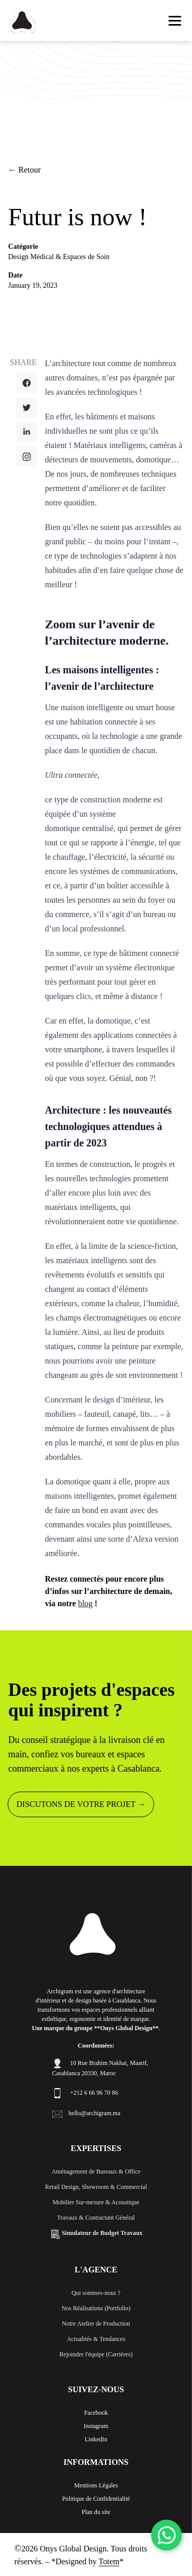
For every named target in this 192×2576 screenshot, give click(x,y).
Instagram (96, 2426)
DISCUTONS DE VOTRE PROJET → (80, 1804)
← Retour (24, 169)
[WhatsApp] (166, 2535)
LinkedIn (96, 2439)
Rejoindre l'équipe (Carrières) (96, 2354)
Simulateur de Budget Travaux (96, 2233)
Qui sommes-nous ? (96, 2292)
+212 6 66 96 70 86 (94, 2092)
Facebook (96, 2412)
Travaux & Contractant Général (96, 2217)
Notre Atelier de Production (96, 2323)
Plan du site (96, 2512)
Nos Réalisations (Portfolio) (96, 2308)
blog (85, 1603)
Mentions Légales (96, 2485)
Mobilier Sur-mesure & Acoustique (96, 2202)
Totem (109, 2561)
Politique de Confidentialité (96, 2498)
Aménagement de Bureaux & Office (96, 2171)
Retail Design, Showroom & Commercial (96, 2186)
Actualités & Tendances (96, 2339)
